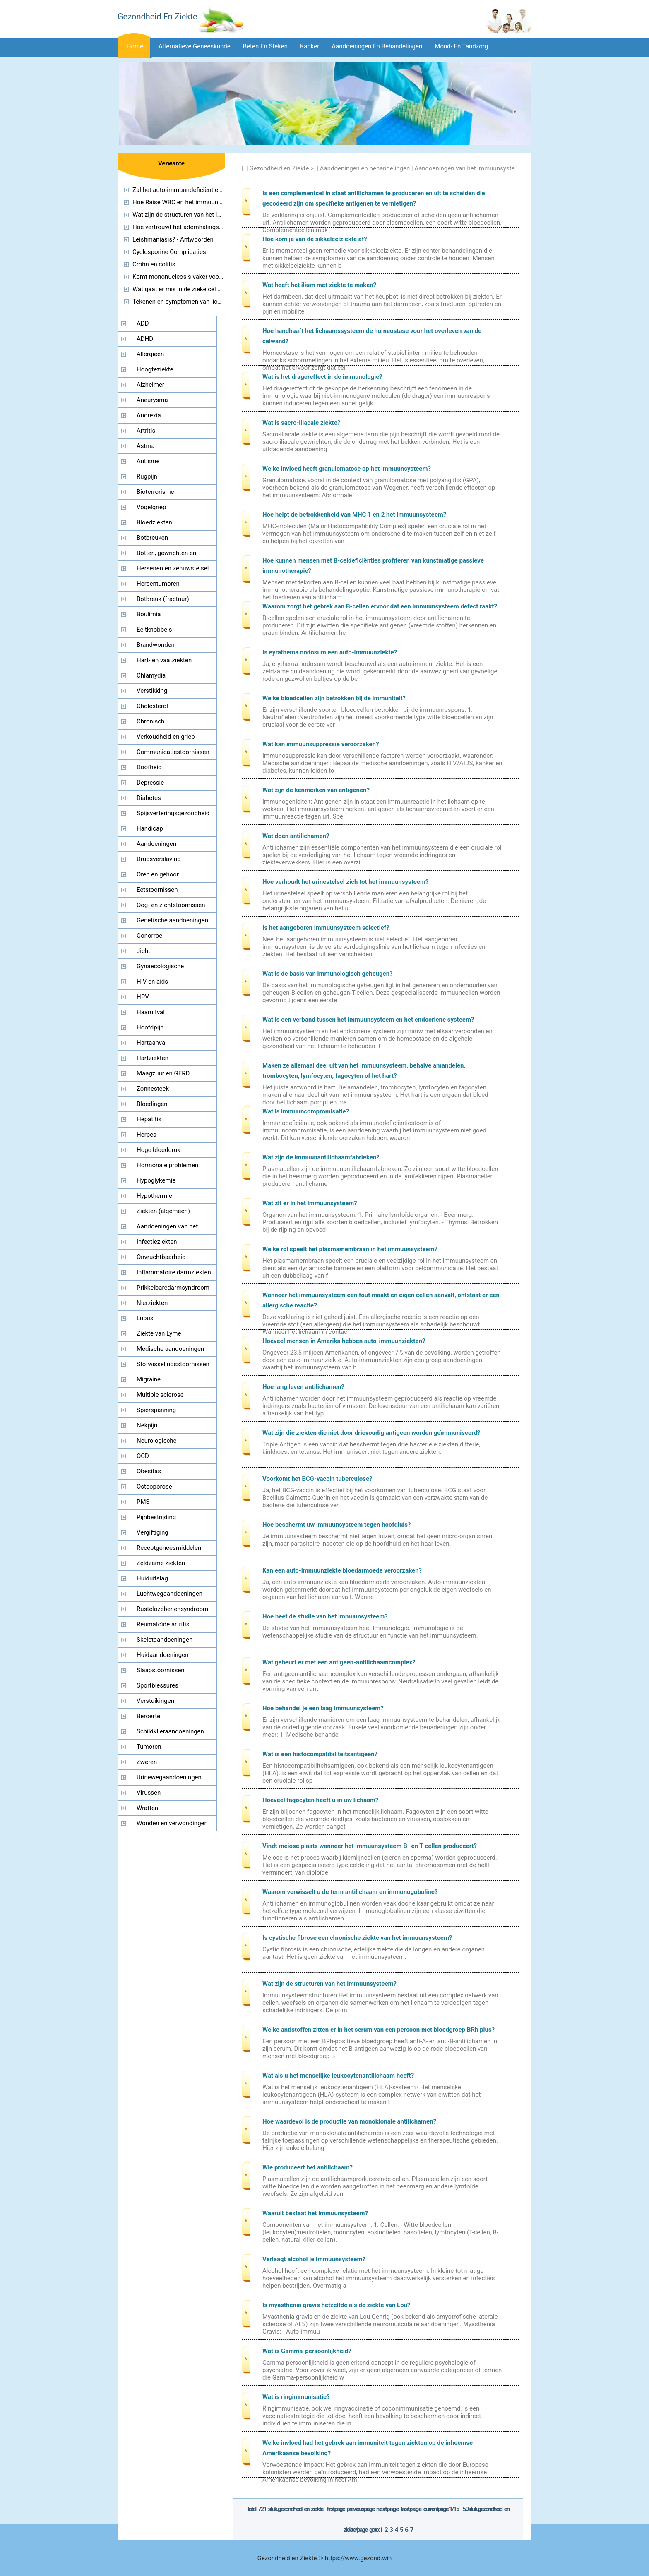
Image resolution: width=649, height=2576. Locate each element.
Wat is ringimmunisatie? (296, 2397)
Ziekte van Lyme (159, 1333)
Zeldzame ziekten (161, 1563)
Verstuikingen (155, 1701)
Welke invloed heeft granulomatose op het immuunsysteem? (346, 468)
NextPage (387, 2509)
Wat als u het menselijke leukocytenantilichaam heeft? (338, 2075)
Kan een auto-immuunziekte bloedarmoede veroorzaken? (342, 1570)
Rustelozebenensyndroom (172, 1609)
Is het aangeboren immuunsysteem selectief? (325, 927)
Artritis (146, 430)
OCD (143, 1456)
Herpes (146, 1134)
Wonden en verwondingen (172, 1823)
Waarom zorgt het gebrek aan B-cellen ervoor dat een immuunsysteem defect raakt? (379, 606)
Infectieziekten (157, 1241)
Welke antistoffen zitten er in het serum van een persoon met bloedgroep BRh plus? (378, 2029)
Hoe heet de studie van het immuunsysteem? (325, 1616)
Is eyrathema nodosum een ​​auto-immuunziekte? (329, 652)
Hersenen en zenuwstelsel (173, 568)
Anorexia (149, 415)
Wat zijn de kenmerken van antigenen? (316, 790)
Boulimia (149, 614)
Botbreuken (152, 537)
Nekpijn (147, 1425)
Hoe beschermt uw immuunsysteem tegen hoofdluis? (336, 1524)
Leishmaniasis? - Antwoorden (173, 239)
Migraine (149, 1379)
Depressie (150, 782)
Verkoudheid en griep (166, 736)
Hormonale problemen (167, 1165)
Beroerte (148, 1716)
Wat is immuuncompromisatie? (305, 1111)
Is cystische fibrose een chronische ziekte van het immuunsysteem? (357, 1938)
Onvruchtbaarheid (161, 1257)
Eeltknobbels (154, 629)
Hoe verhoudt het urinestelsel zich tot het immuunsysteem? (345, 882)
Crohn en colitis (153, 264)
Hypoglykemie (156, 1180)
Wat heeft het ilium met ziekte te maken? (319, 285)
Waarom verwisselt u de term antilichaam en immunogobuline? (349, 1892)
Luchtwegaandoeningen (169, 1593)
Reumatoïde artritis (163, 1624)
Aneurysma (152, 400)
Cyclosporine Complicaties (169, 252)
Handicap (150, 828)
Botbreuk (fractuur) (163, 599)
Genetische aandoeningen (172, 920)
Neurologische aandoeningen (147, 1442)
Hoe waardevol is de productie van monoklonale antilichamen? (349, 2121)
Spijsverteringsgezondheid (173, 813)
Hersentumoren (158, 583)
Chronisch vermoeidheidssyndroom (152, 723)
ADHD (145, 338)
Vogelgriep (151, 507)
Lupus (145, 1318)
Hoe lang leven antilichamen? (303, 1387)
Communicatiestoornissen (173, 752)
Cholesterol (152, 706)
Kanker (309, 46)
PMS (143, 1502)
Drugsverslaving (159, 859)
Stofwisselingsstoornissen (173, 1364)
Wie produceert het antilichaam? (307, 2167)
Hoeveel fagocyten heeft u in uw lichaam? (320, 1800)
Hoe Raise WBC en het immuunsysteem (187, 202)
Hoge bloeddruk (158, 1150)
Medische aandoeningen (170, 1349)
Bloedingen (152, 1104)
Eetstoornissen (157, 889)
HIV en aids (152, 981)
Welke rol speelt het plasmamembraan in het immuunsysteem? (349, 1249)
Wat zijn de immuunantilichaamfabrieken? (321, 1157)
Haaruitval (151, 1012)
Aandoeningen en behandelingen (377, 46)
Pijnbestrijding (156, 1517)
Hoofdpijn (150, 1027)
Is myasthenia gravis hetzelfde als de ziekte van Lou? (336, 2305)
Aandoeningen (156, 843)
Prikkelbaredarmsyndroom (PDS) (163, 1289)
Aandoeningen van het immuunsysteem (468, 168)
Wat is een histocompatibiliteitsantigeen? (319, 1754)
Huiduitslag (152, 1578)
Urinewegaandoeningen (169, 1777)
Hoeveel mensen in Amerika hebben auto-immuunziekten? (343, 1341)
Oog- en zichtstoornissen (171, 905)
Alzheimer (150, 384)
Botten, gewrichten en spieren (157, 555)
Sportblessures (157, 1685)
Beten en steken (265, 46)
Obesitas (149, 1471)
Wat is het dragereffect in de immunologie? (322, 377)
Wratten (147, 1808)
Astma (146, 446)
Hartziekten (152, 1058)
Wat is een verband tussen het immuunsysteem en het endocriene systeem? (368, 1019)
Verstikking (152, 690)
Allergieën (150, 354)
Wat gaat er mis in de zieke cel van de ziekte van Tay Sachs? (214, 289)
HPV (143, 997)
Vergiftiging (152, 1532)
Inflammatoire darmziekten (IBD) (164, 1274)
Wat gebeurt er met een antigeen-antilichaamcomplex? (339, 1662)
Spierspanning (156, 1410)
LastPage (411, 2509)
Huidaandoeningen (163, 1655)
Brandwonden (156, 645)
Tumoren (149, 1746)
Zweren (147, 1762)
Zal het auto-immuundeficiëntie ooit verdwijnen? (198, 190)
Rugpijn (147, 476)
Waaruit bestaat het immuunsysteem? (315, 2213)
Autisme (148, 461)
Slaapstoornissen (161, 1670)
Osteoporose (154, 1486)
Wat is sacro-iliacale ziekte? (301, 422)
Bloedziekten (154, 522)
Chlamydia (151, 675)
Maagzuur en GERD (163, 1073)
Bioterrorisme (155, 492)
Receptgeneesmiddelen (169, 1547)
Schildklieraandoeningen (170, 1731)
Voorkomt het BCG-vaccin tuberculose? (317, 1478)
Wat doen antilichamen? (295, 836)
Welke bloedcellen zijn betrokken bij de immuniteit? (334, 698)
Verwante (171, 163)
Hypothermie (154, 1195)
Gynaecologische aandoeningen (151, 968)
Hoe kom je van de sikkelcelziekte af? (314, 239)
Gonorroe (149, 935)
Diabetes (149, 798)
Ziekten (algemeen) (163, 1211)
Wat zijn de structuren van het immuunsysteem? (329, 1983)
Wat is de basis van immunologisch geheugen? (327, 973)
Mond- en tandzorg (461, 46)
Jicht (143, 951)
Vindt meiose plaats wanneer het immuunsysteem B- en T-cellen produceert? (369, 1846)
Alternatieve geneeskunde (195, 46)
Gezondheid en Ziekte (279, 168)
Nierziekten (152, 1303)
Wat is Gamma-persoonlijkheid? (306, 2351)
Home (135, 46)
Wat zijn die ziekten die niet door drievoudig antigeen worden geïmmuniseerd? (371, 1432)
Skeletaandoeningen (164, 1639)
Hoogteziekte (155, 369)
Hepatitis (149, 1119)
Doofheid (149, 767)
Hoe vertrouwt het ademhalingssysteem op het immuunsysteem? (222, 227)
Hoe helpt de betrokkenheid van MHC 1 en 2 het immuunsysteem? (354, 514)
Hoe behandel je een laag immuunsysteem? (323, 1708)
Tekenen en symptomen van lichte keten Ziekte (196, 301)
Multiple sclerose (160, 1394)
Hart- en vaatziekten (164, 660)
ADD (143, 323)
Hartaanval (152, 1042)
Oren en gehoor (158, 874)
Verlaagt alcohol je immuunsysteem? (313, 2259)
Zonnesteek (153, 1088)
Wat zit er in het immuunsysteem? (309, 1203)
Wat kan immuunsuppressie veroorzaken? (320, 744)
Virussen (149, 1792)
